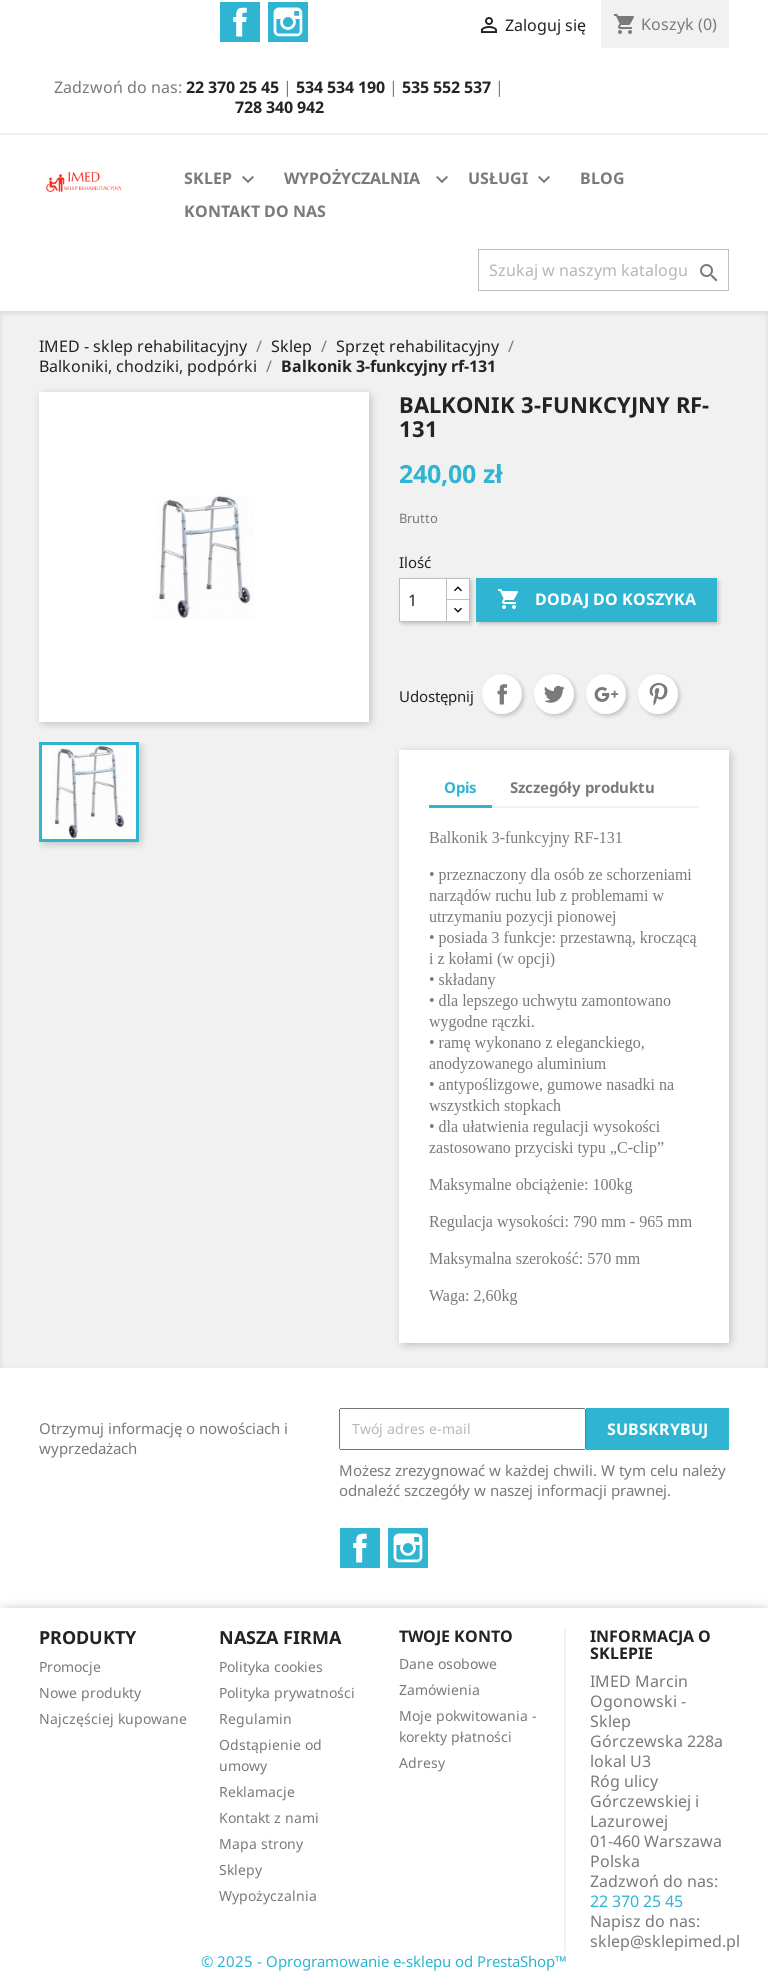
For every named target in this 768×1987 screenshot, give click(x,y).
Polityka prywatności (287, 1692)
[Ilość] (423, 600)
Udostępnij (502, 694)
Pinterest (658, 694)
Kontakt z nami (269, 1817)
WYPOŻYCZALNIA (352, 178)
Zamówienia (439, 1689)
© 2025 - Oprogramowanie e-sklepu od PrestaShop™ (384, 1961)
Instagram (288, 22)
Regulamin (255, 1718)
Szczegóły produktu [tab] (582, 787)
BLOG (602, 178)
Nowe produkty (90, 1692)
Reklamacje (257, 1791)
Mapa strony (261, 1843)
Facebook (240, 22)
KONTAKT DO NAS (255, 211)
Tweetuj (554, 694)
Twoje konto (456, 1636)
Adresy (422, 1762)
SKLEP (222, 179)
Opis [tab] (460, 787)
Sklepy (240, 1869)
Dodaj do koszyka (596, 600)
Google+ (606, 694)
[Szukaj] (603, 270)
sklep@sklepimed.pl (665, 1941)
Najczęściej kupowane (113, 1718)
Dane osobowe (448, 1663)
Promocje (70, 1666)
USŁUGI (512, 179)
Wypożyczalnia (268, 1895)
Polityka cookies (271, 1666)
